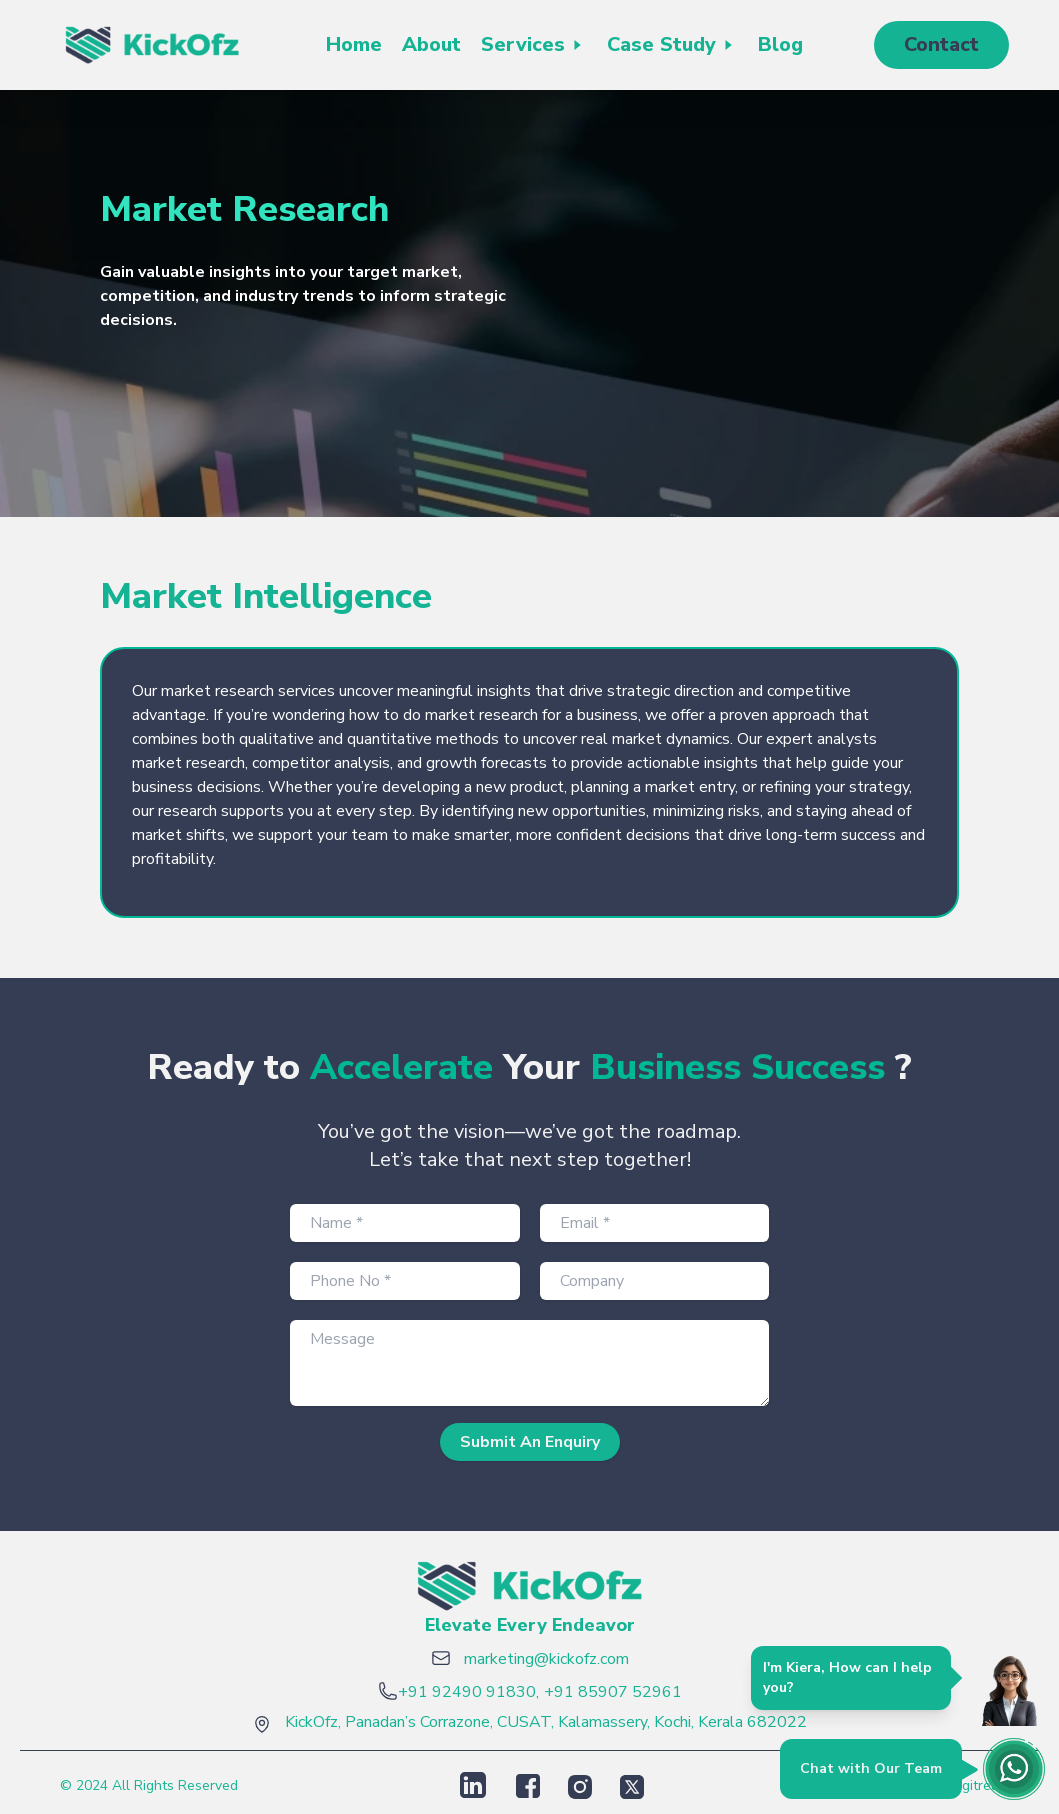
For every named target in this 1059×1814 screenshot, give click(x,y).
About (431, 44)
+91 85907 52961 (613, 1692)
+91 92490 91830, (468, 1692)
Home (354, 44)
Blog (780, 44)
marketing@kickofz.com (546, 1659)
